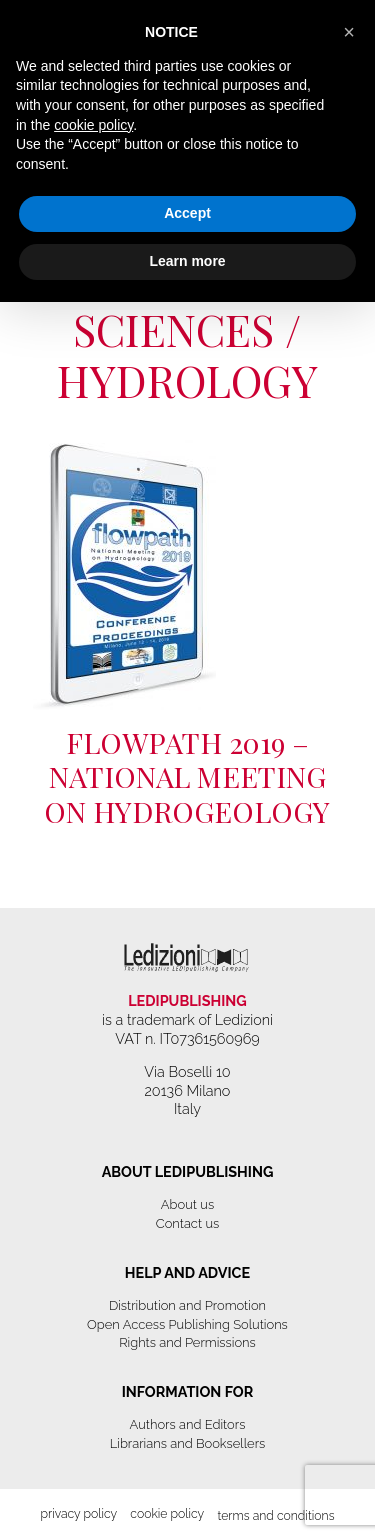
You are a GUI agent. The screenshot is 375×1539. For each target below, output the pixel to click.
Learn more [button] (187, 261)
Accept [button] (187, 213)
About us (187, 1204)
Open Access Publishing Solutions (187, 1324)
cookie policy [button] (93, 125)
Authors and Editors (188, 1424)
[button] (349, 32)
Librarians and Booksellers (188, 1443)
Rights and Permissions (187, 1342)
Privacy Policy (78, 1513)
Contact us (187, 1223)
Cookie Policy (167, 1513)
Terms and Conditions (275, 1515)
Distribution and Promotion (187, 1305)
